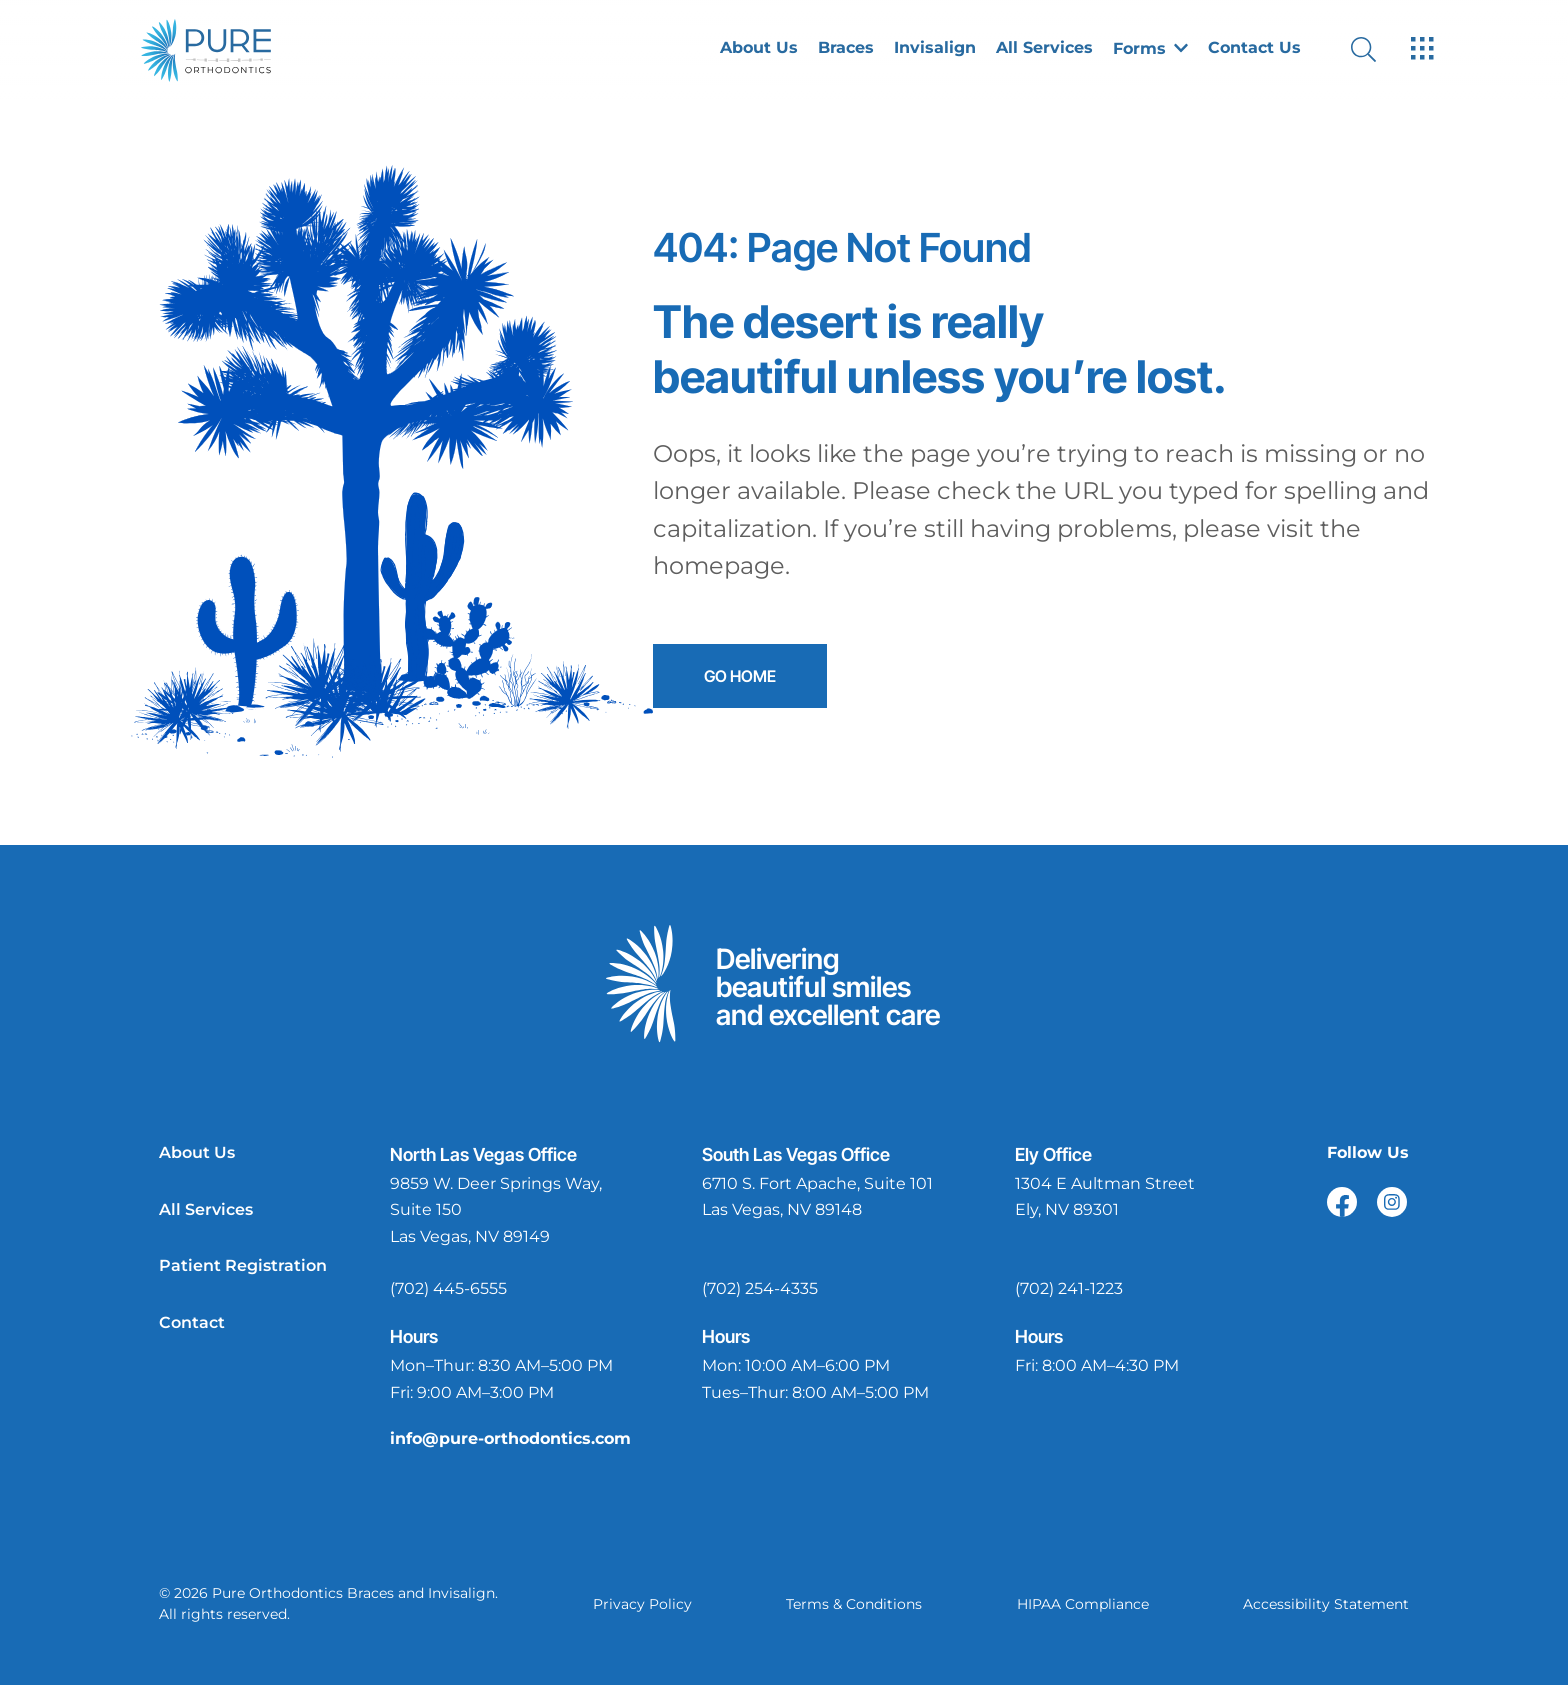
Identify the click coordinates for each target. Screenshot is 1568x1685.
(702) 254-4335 (760, 1288)
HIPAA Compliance (1083, 1604)
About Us (759, 48)
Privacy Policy (642, 1604)
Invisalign (935, 48)
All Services (1044, 48)
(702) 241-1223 (1069, 1288)
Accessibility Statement (1326, 1604)
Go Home (738, 676)
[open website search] (1379, 49)
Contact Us (1254, 48)
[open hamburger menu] (1422, 50)
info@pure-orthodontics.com (510, 1438)
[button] (1150, 50)
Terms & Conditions (854, 1604)
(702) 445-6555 (448, 1288)
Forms (1150, 49)
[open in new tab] (515, 1211)
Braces (846, 48)
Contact (192, 1322)
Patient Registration (243, 1265)
